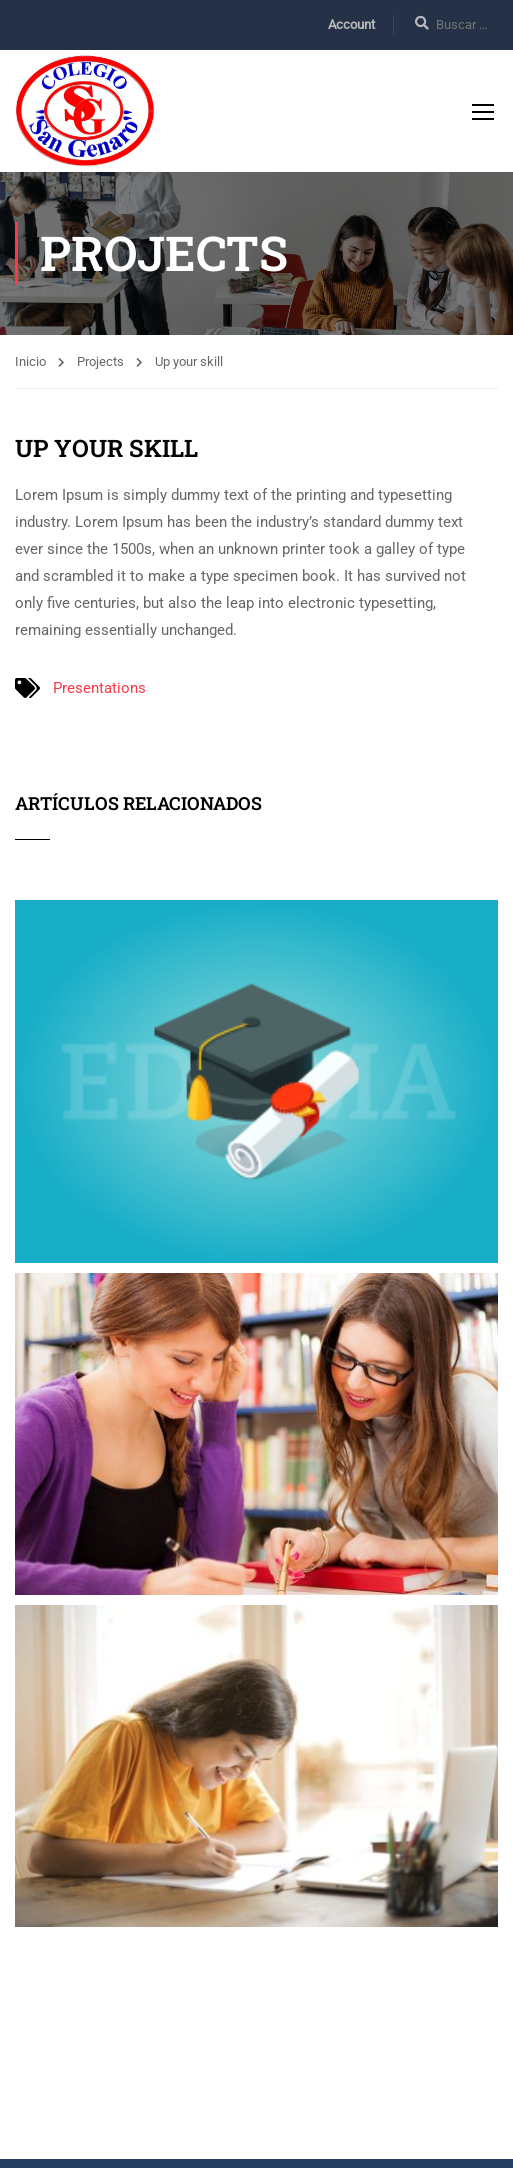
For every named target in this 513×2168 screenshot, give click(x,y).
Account (351, 24)
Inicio (30, 361)
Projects (100, 361)
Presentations (99, 688)
